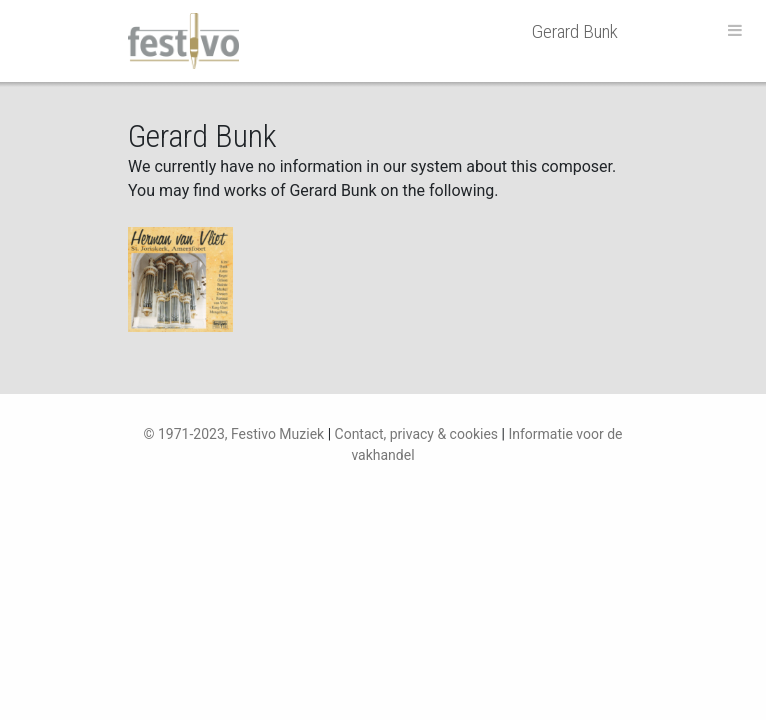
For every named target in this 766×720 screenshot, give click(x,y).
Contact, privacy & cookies (417, 434)
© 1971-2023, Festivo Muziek (233, 434)
